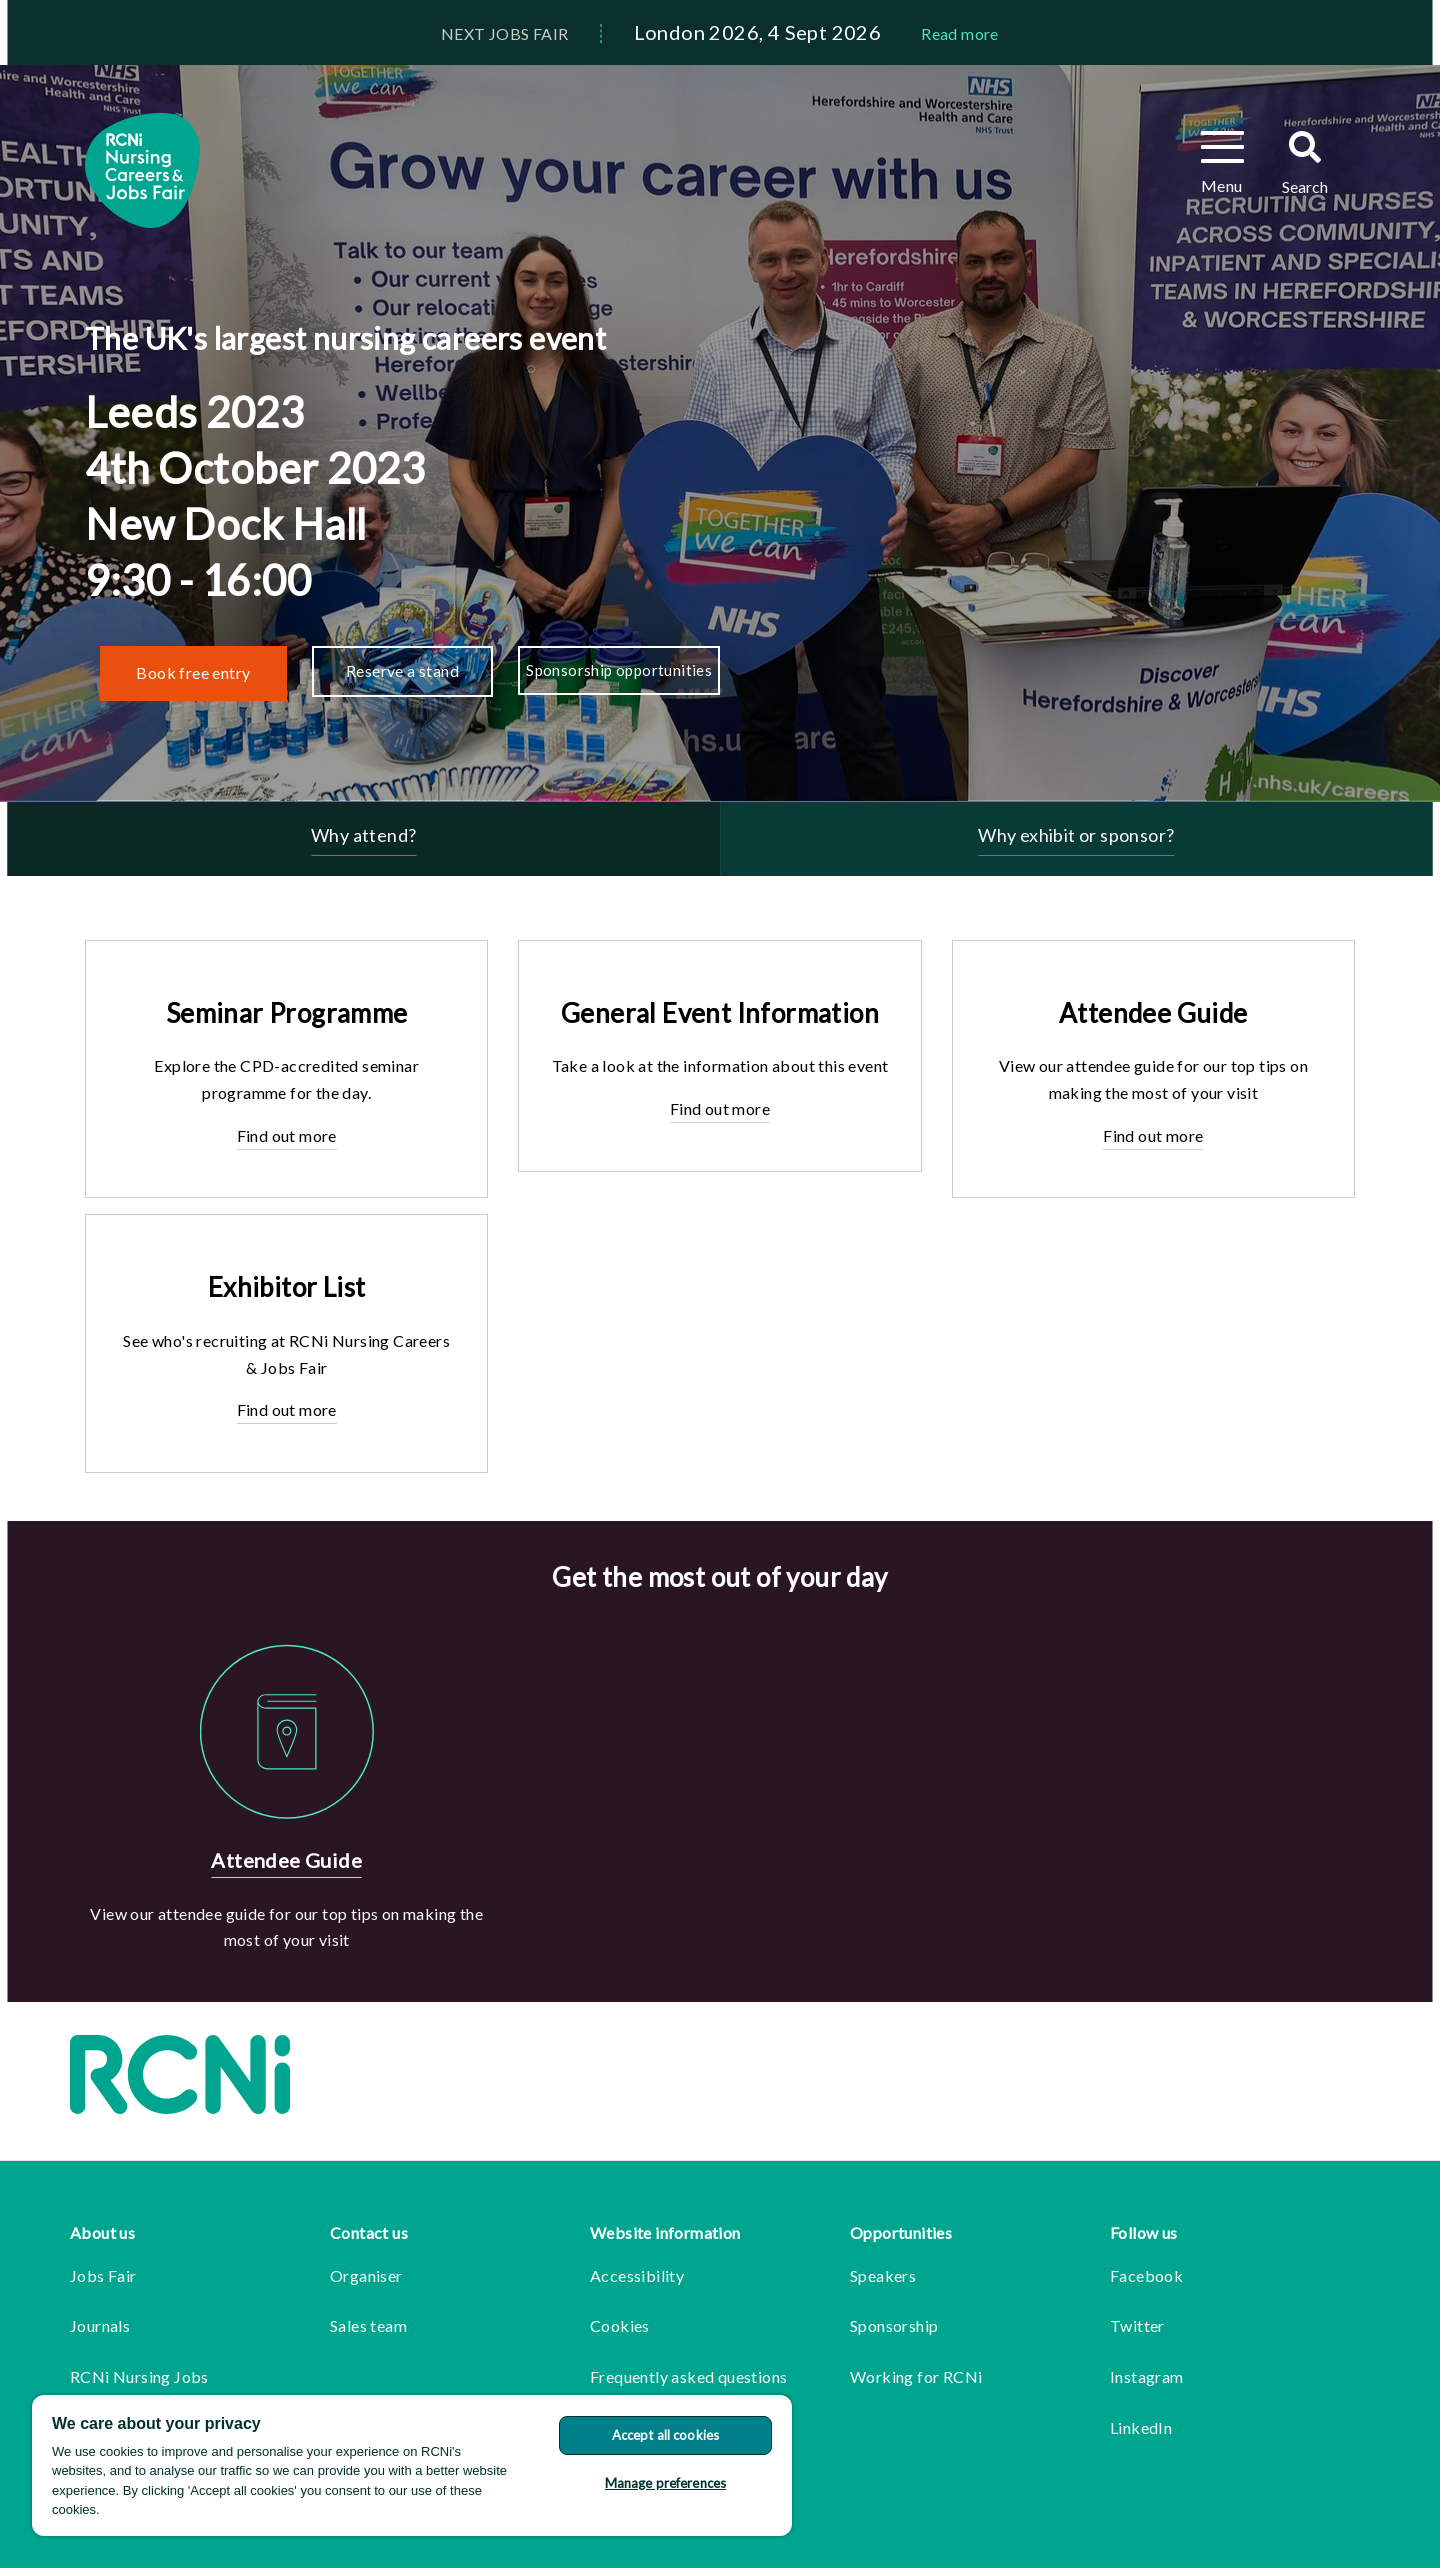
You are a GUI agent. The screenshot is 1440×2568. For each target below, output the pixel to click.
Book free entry (193, 672)
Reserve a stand (402, 670)
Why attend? (363, 835)
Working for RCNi (916, 2376)
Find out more (287, 1135)
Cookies (620, 2325)
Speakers (883, 2275)
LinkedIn (1141, 2427)
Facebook (1146, 2275)
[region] (412, 2465)
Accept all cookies (665, 2435)
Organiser (366, 2275)
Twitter (1137, 2325)
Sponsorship (894, 2325)
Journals (100, 2325)
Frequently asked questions (688, 2376)
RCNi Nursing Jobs (139, 2376)
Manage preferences (665, 2483)
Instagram (1147, 2376)
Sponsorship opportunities (619, 670)
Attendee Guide (286, 1860)
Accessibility (637, 2275)
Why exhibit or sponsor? (1076, 835)
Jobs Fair (103, 2275)
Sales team (368, 2325)
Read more (960, 33)
